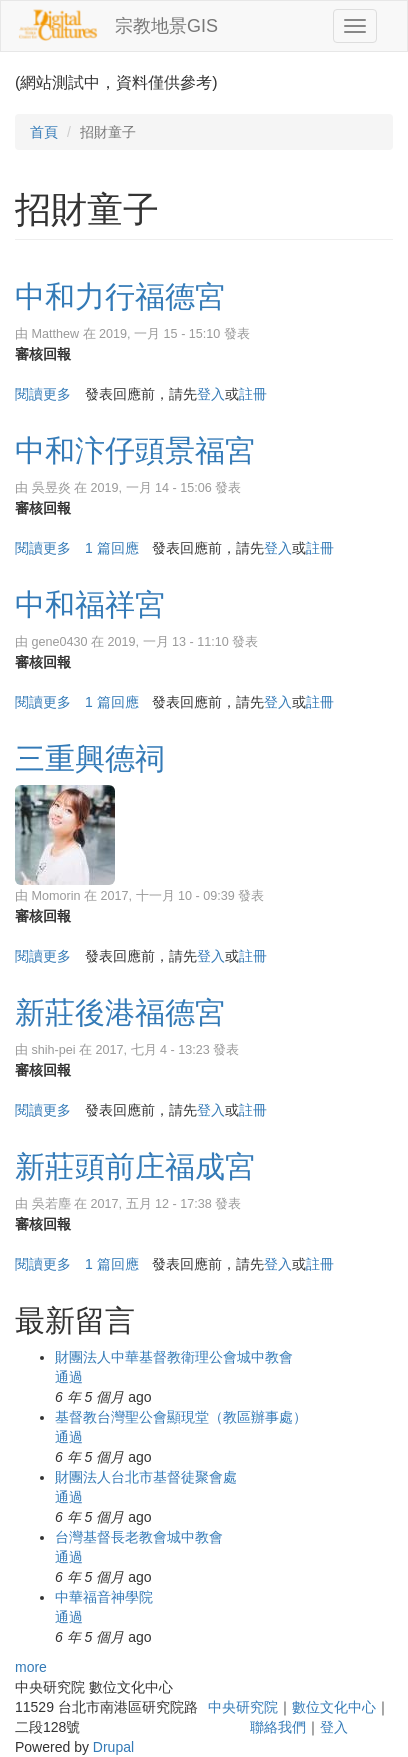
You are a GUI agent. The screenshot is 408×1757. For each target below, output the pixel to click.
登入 (211, 394)
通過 (69, 1377)
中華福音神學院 (104, 1597)
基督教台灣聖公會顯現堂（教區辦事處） (181, 1417)
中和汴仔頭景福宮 (135, 450)
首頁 (44, 132)
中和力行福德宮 (120, 296)
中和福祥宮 (90, 604)
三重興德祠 (90, 758)
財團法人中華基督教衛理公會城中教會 (174, 1357)
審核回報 (43, 354)
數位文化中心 (334, 1707)
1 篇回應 (112, 548)
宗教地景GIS (166, 26)
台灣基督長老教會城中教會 (139, 1537)
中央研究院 (243, 1707)
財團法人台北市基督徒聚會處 (146, 1477)
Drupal (113, 1747)
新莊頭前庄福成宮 (135, 1166)
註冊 (253, 394)
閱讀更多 (43, 394)
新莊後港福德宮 (120, 1012)
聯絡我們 (278, 1727)
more (31, 1667)
